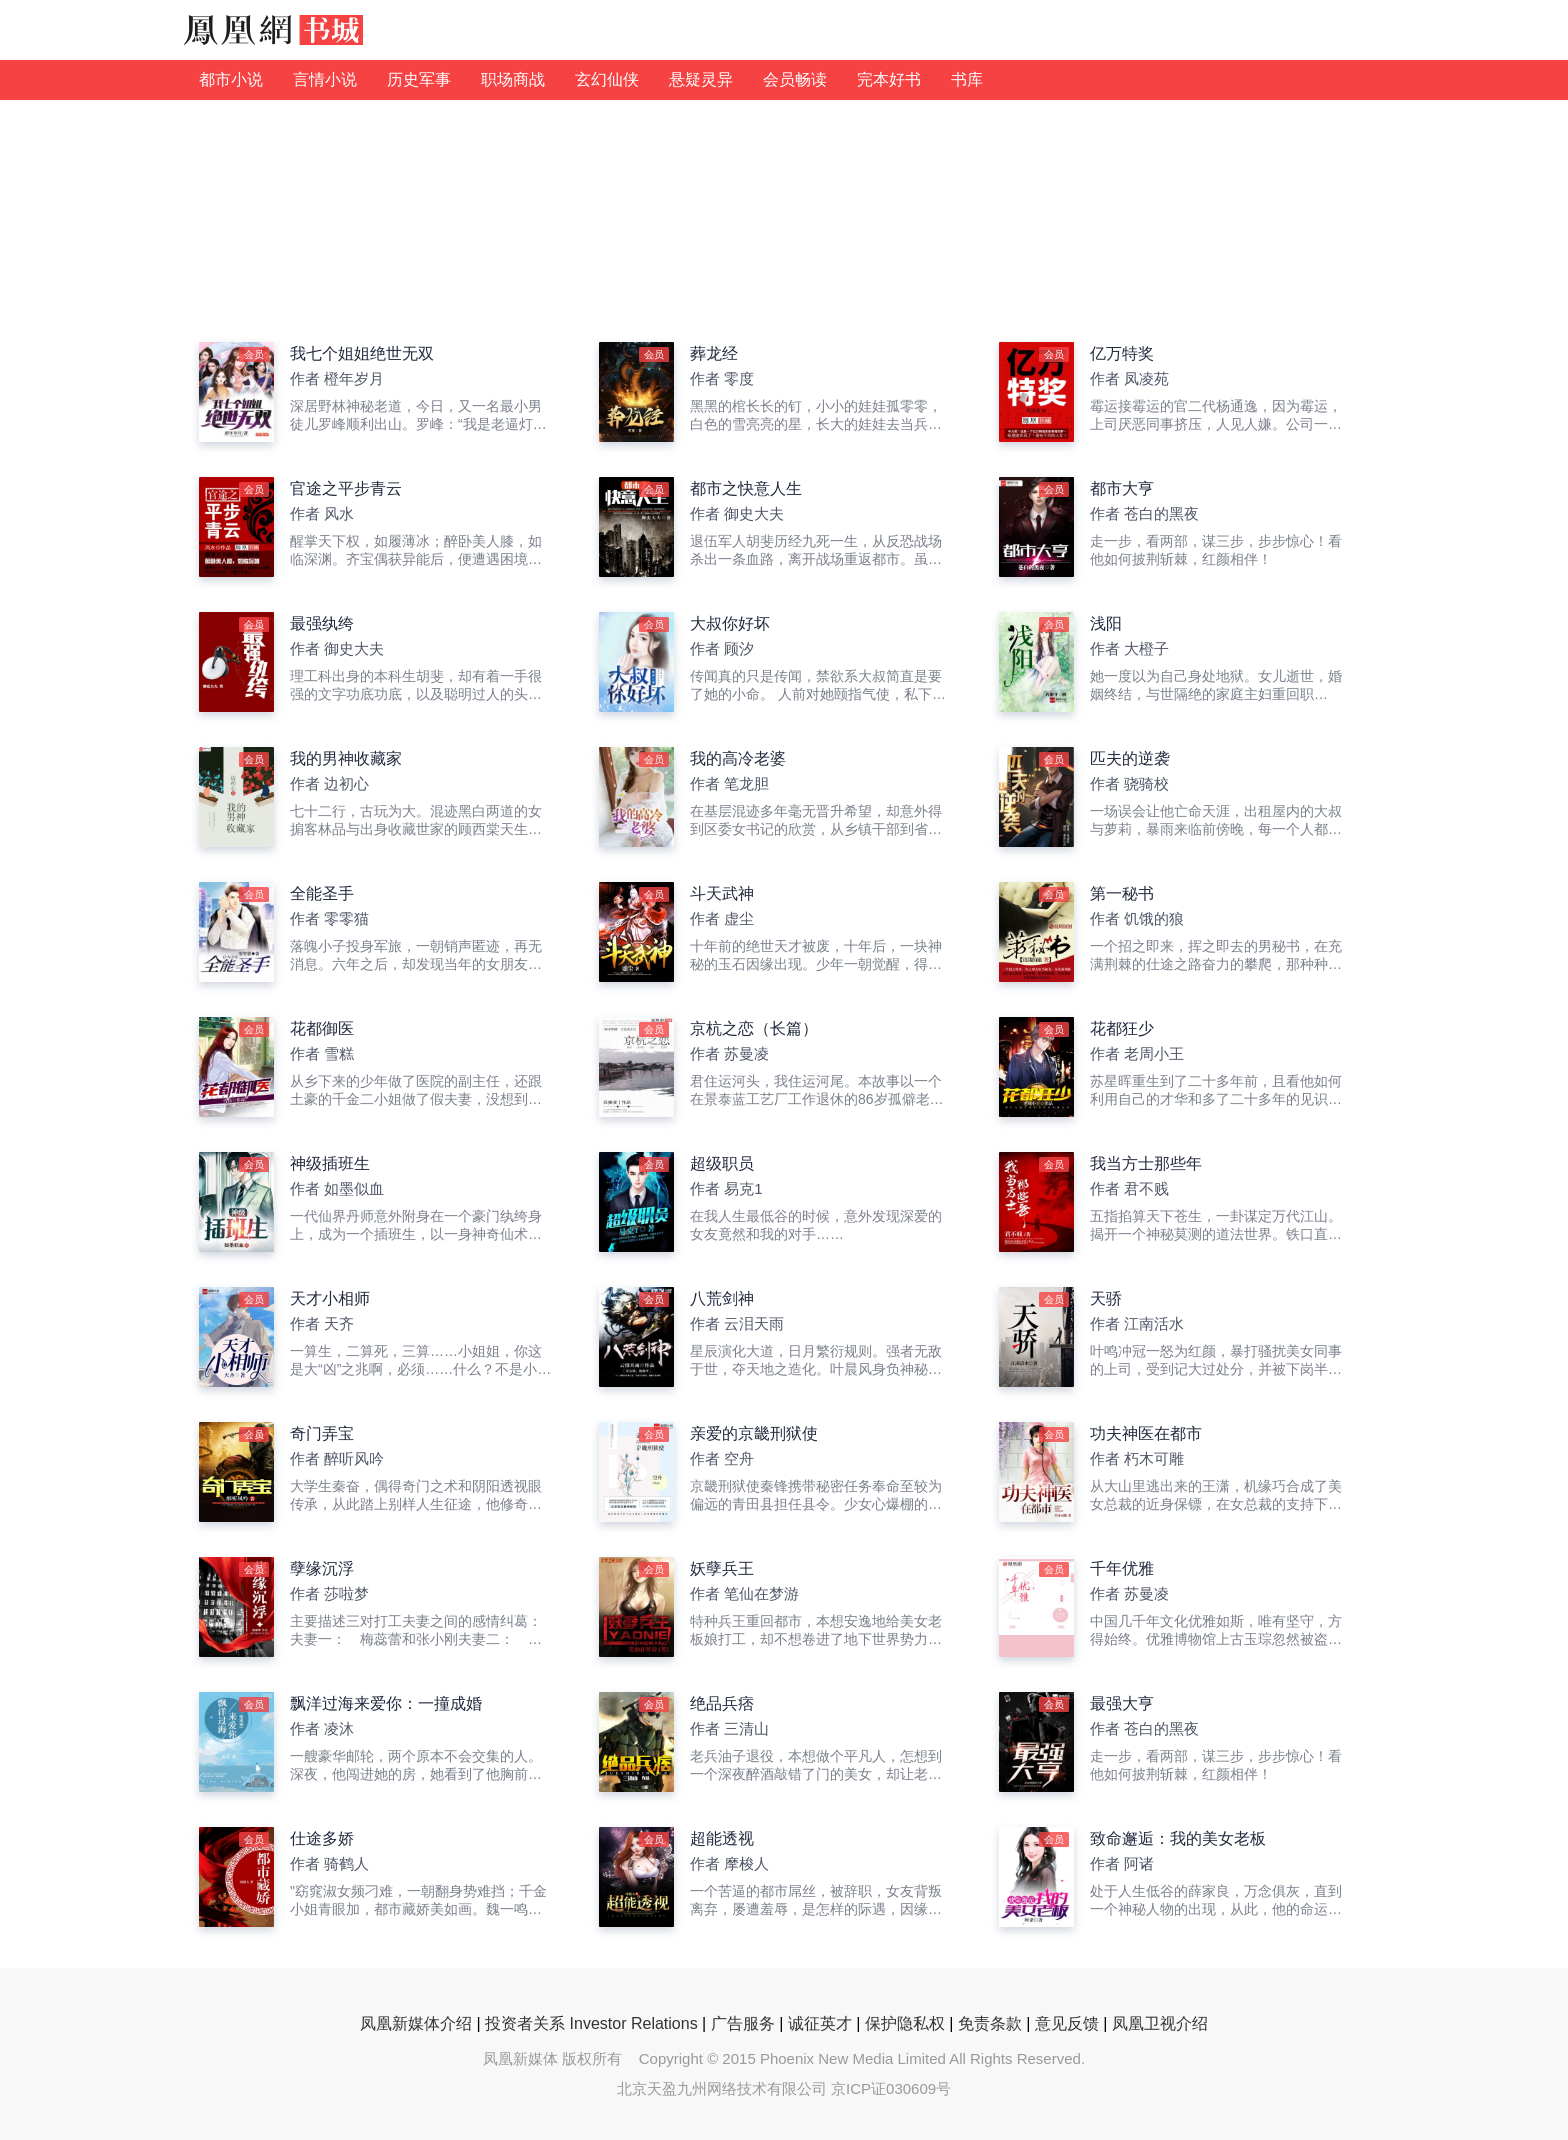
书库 (967, 79)
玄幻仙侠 (607, 79)
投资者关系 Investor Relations (591, 2023)
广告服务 (743, 2023)
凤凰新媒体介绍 (416, 2023)
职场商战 (513, 79)
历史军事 (419, 79)
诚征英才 (820, 2023)
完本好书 (889, 79)
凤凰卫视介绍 (1160, 2023)
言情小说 (325, 79)
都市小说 (231, 79)
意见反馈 (1067, 2023)
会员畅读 (795, 79)
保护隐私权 (905, 2023)
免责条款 (990, 2023)
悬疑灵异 (701, 79)
